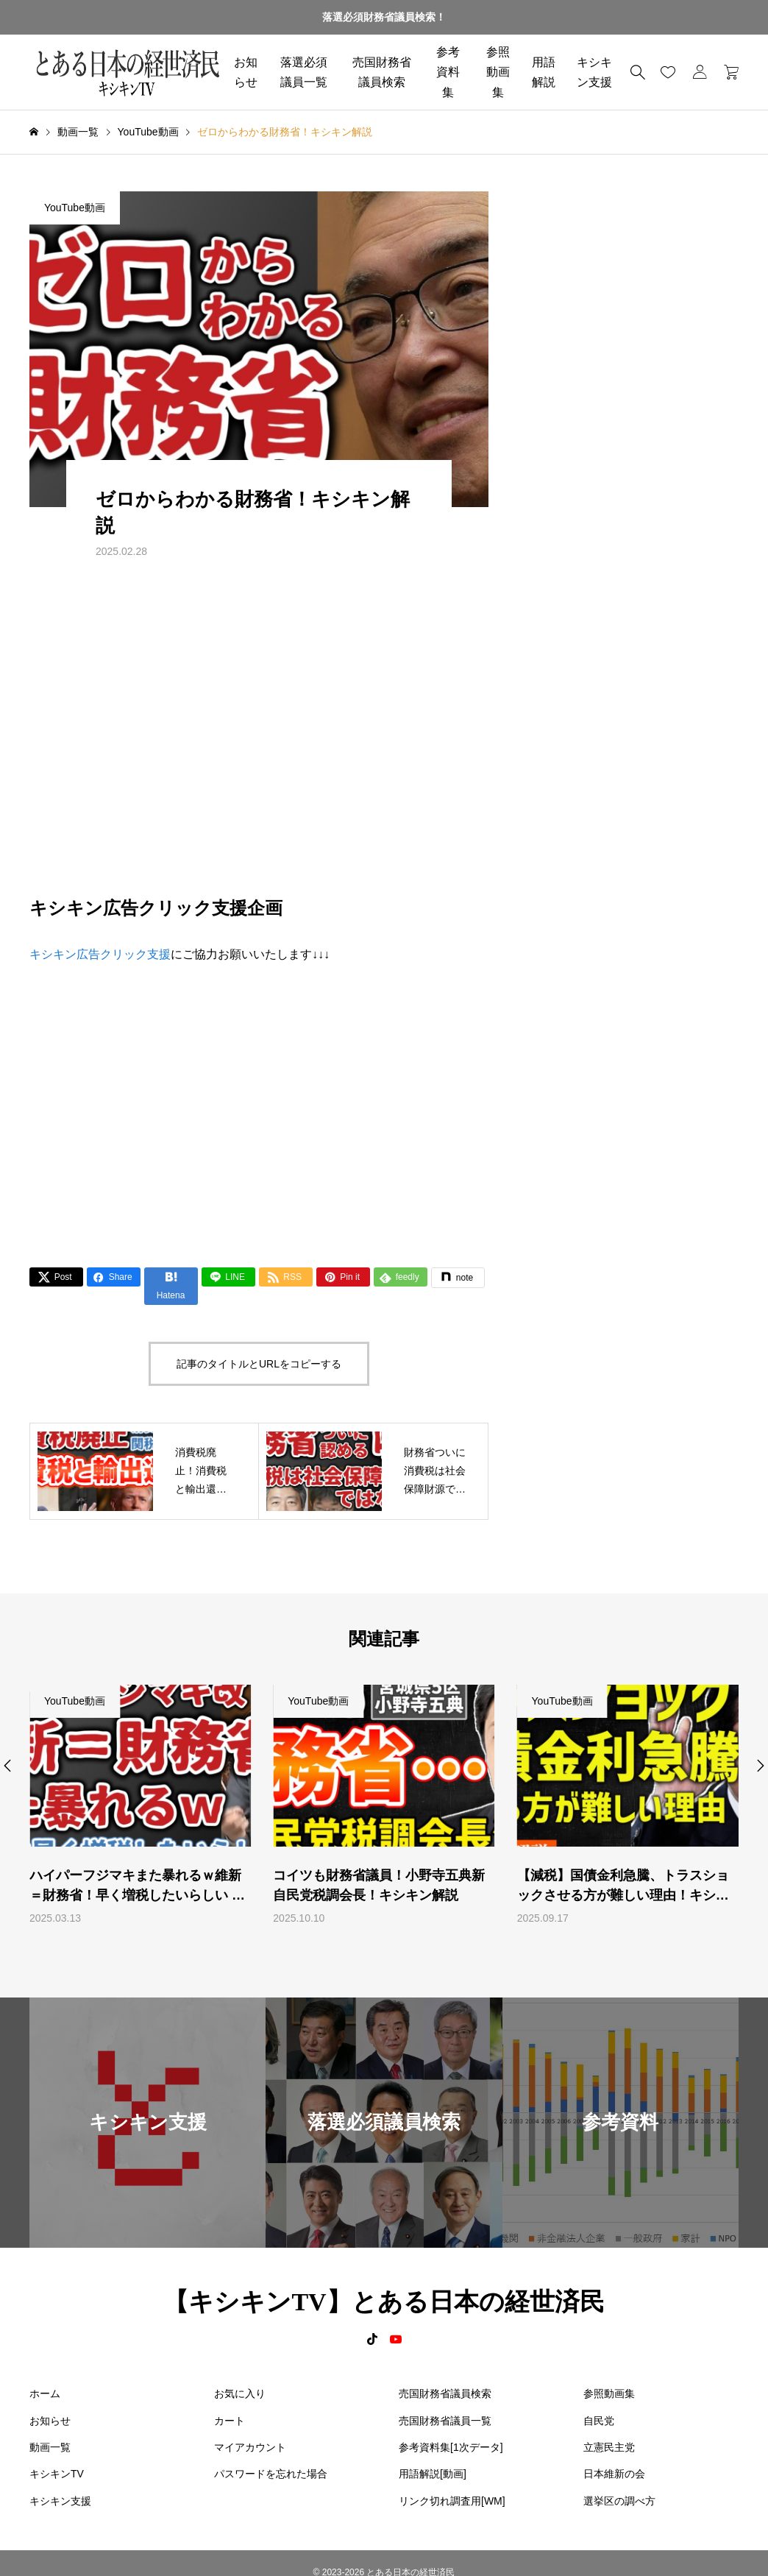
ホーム (44, 2393)
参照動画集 (498, 72)
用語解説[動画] (432, 2474)
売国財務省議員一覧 (445, 2421)
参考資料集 (448, 72)
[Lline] (228, 1277)
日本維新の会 (614, 2474)
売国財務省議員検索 (381, 72)
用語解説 (543, 72)
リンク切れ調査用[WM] (452, 2501)
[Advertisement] (259, 1104)
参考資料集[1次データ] (451, 2447)
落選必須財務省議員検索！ (384, 17)
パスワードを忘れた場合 (270, 2474)
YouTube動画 (74, 207)
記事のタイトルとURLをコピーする (259, 1364)
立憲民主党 (609, 2447)
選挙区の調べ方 (619, 2501)
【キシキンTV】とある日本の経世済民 (383, 2301)
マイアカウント (250, 2447)
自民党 (598, 2421)
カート (229, 2421)
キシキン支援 (60, 2501)
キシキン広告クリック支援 (100, 954)
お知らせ (245, 72)
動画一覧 (50, 2447)
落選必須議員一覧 (303, 72)
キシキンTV (56, 2474)
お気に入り (240, 2393)
